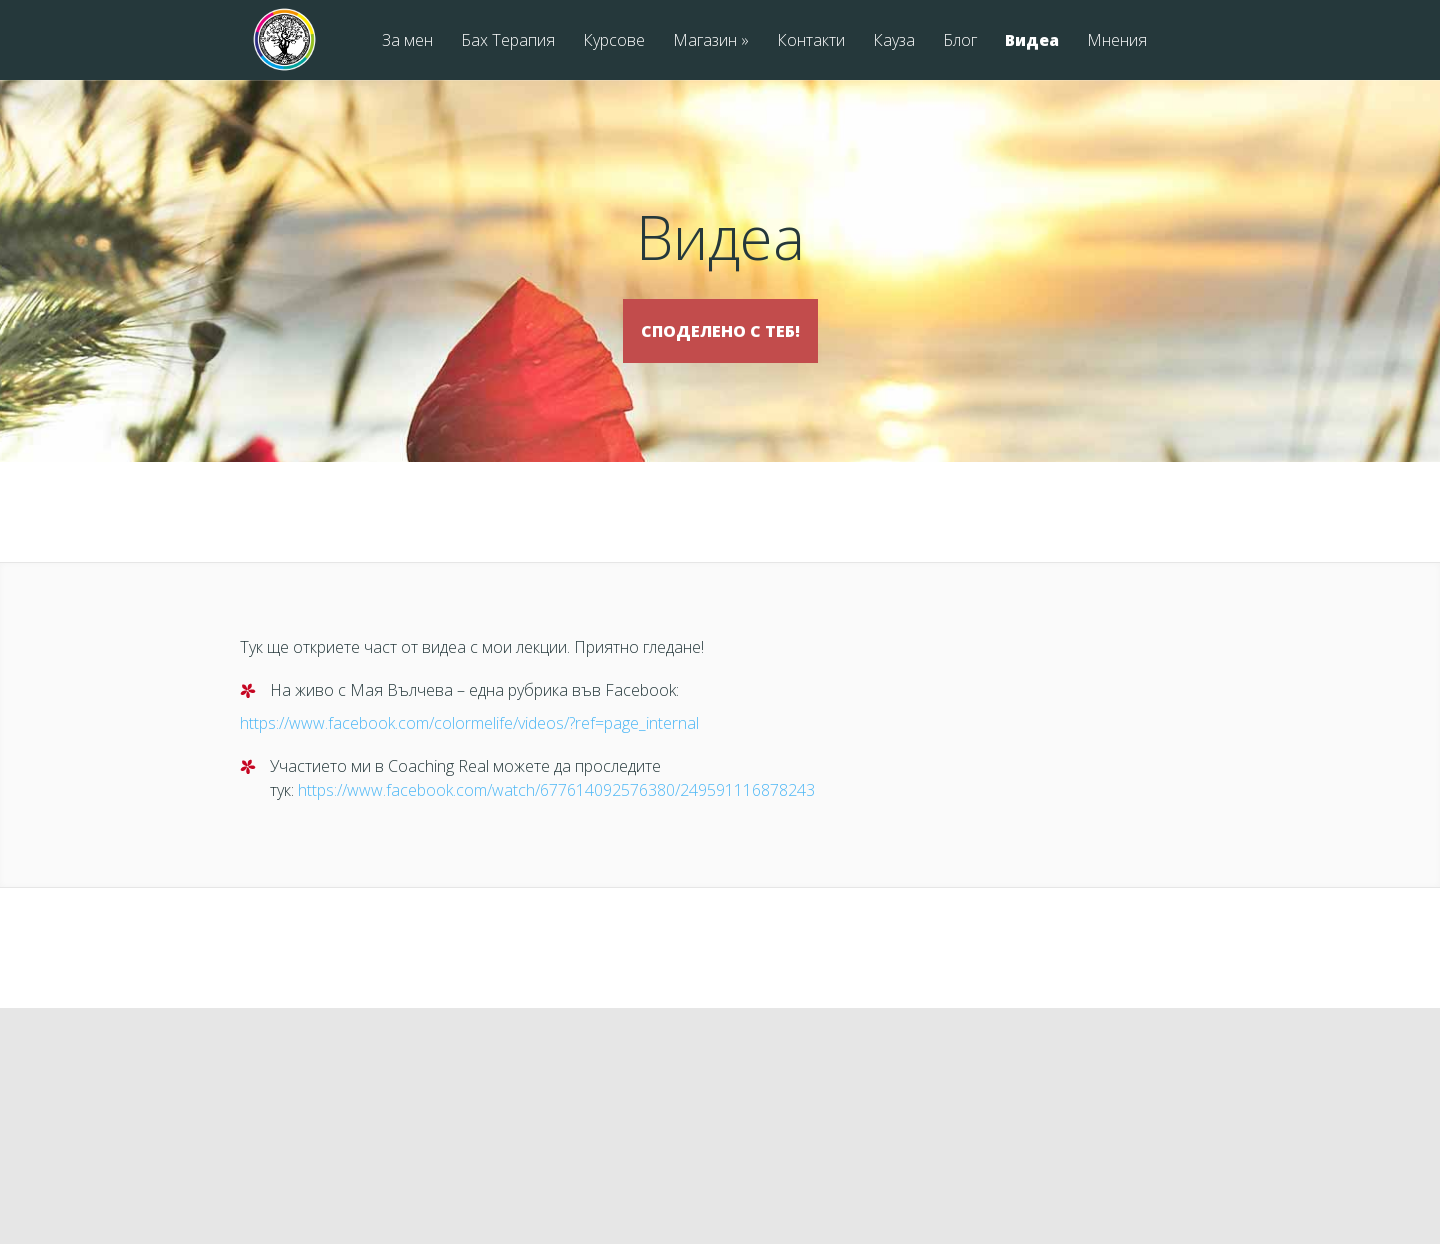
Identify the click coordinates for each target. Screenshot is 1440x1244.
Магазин (711, 41)
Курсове (614, 41)
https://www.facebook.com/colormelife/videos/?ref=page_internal (469, 752)
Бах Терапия (508, 41)
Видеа (1032, 41)
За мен (407, 41)
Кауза (894, 41)
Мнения (1117, 41)
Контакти (811, 41)
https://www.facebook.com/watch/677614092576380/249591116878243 (556, 819)
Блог (960, 41)
